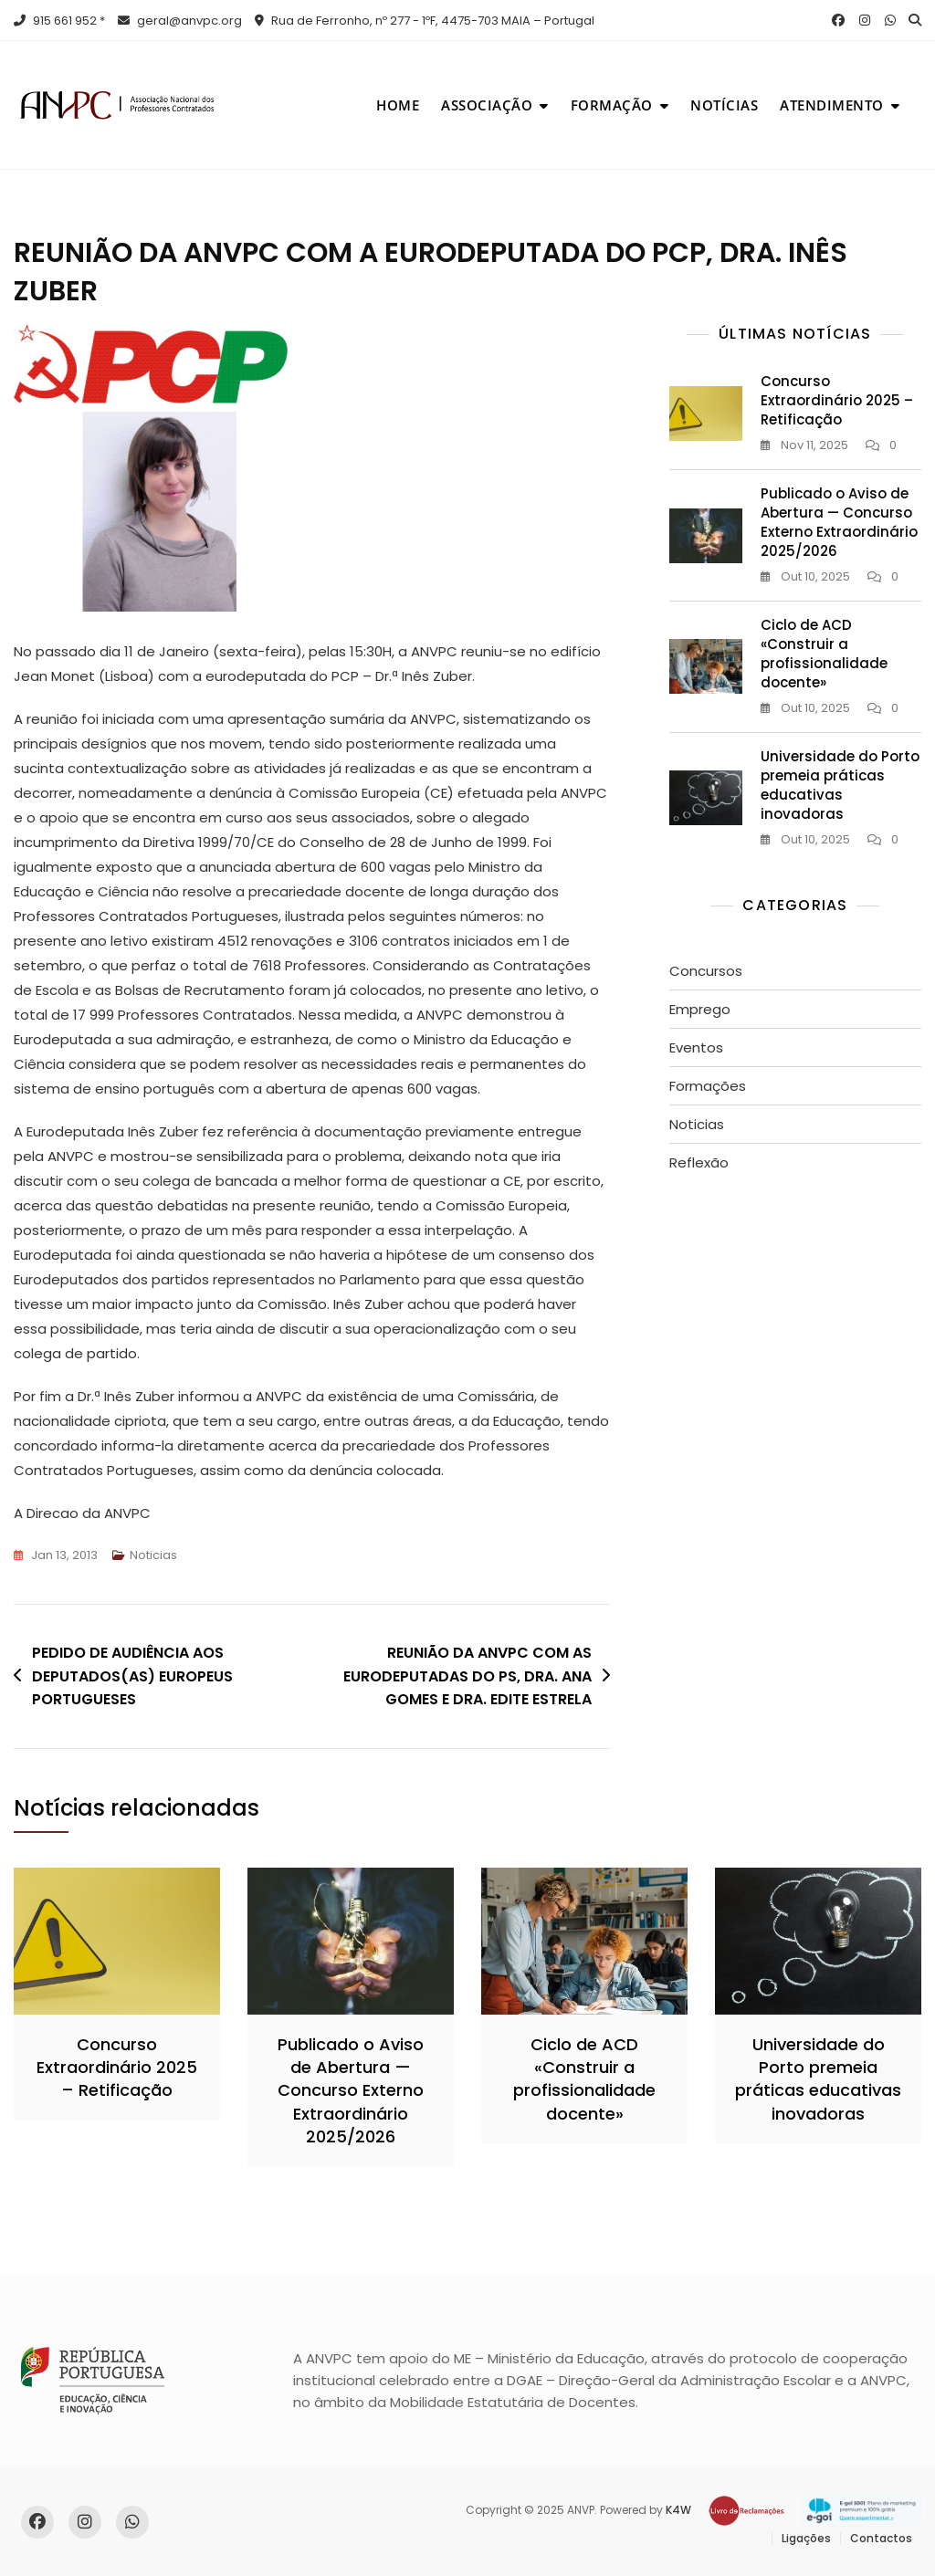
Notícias (724, 105)
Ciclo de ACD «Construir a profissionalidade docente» (824, 653)
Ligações (806, 2538)
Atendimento (832, 105)
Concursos (705, 970)
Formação (612, 105)
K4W (678, 2510)
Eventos (696, 1047)
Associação (486, 105)
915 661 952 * (59, 20)
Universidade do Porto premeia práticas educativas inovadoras (840, 785)
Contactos (881, 2538)
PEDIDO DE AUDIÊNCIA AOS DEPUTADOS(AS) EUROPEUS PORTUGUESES (132, 1676)
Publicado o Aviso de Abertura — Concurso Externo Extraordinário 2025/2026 (839, 522)
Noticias (153, 1555)
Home (397, 105)
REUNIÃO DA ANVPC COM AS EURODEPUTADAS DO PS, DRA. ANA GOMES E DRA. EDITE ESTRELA (467, 1676)
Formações (707, 1085)
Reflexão (699, 1162)
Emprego (699, 1009)
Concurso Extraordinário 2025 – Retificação (837, 400)
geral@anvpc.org (180, 20)
